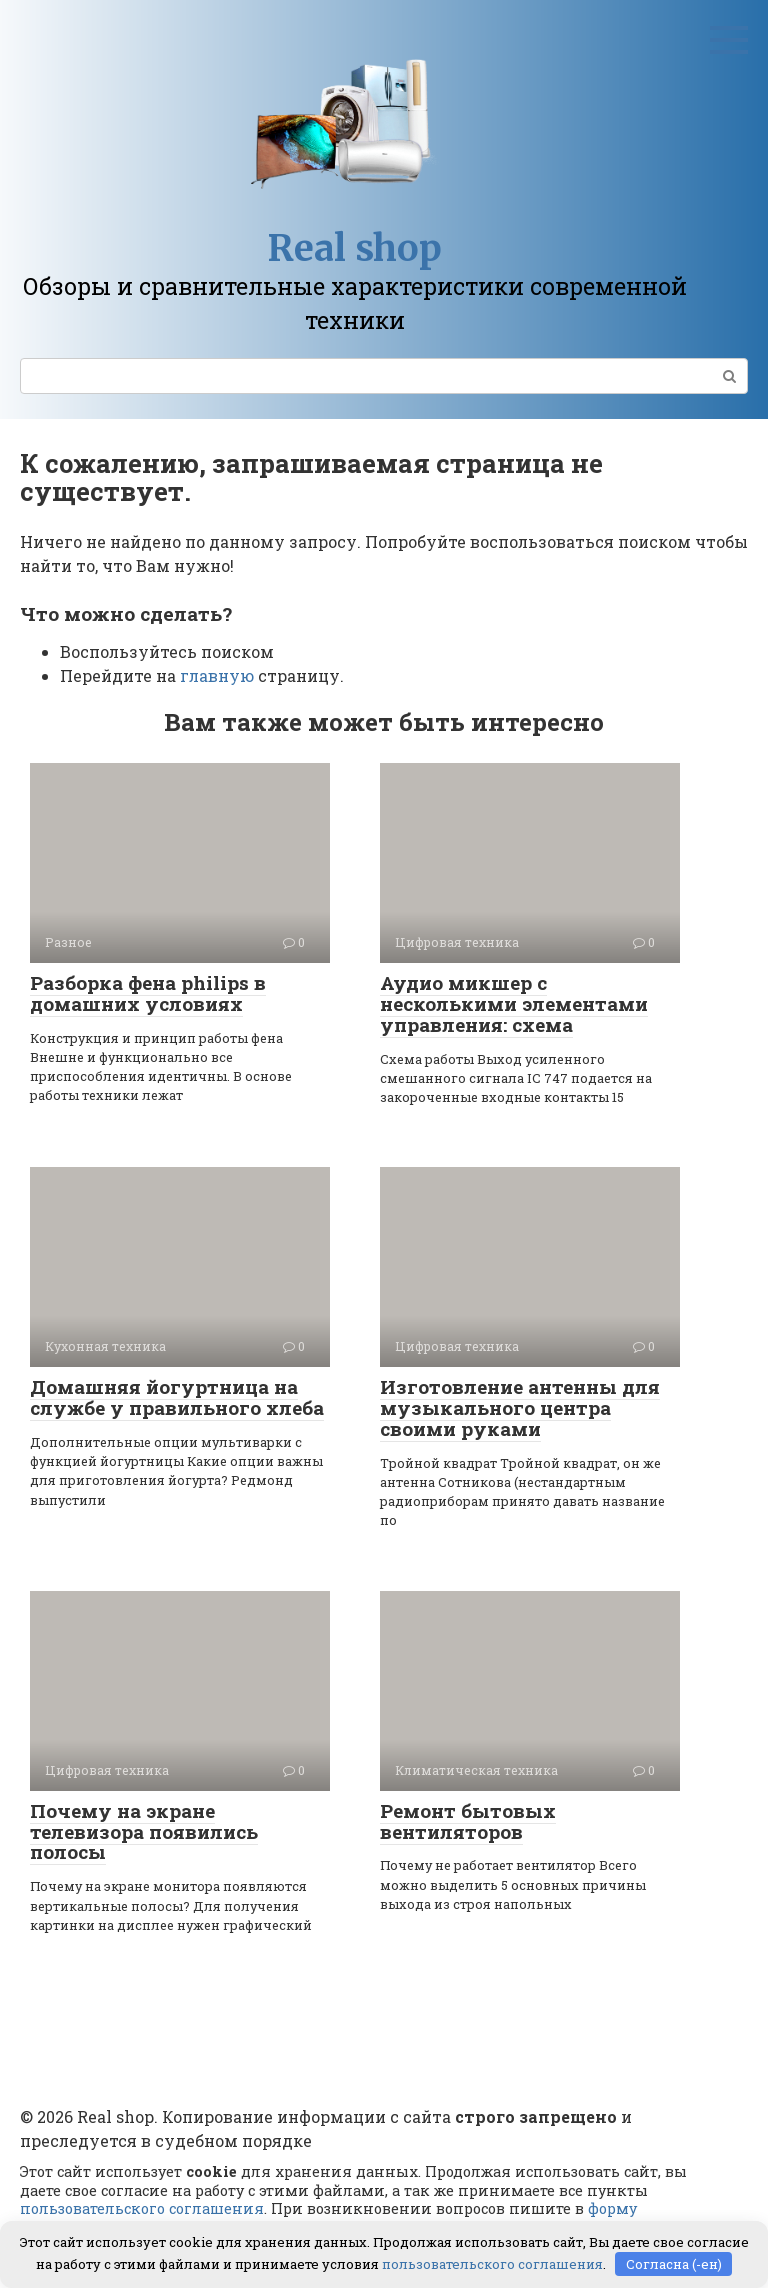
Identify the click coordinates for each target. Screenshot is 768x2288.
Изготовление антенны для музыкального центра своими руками (520, 1407)
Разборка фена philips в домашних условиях (148, 993)
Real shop (355, 248)
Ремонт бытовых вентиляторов (468, 1821)
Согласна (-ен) (674, 2263)
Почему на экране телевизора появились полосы (144, 1831)
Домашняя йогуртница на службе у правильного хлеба (177, 1397)
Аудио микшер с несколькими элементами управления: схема (514, 1003)
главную (217, 675)
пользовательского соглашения (142, 2208)
